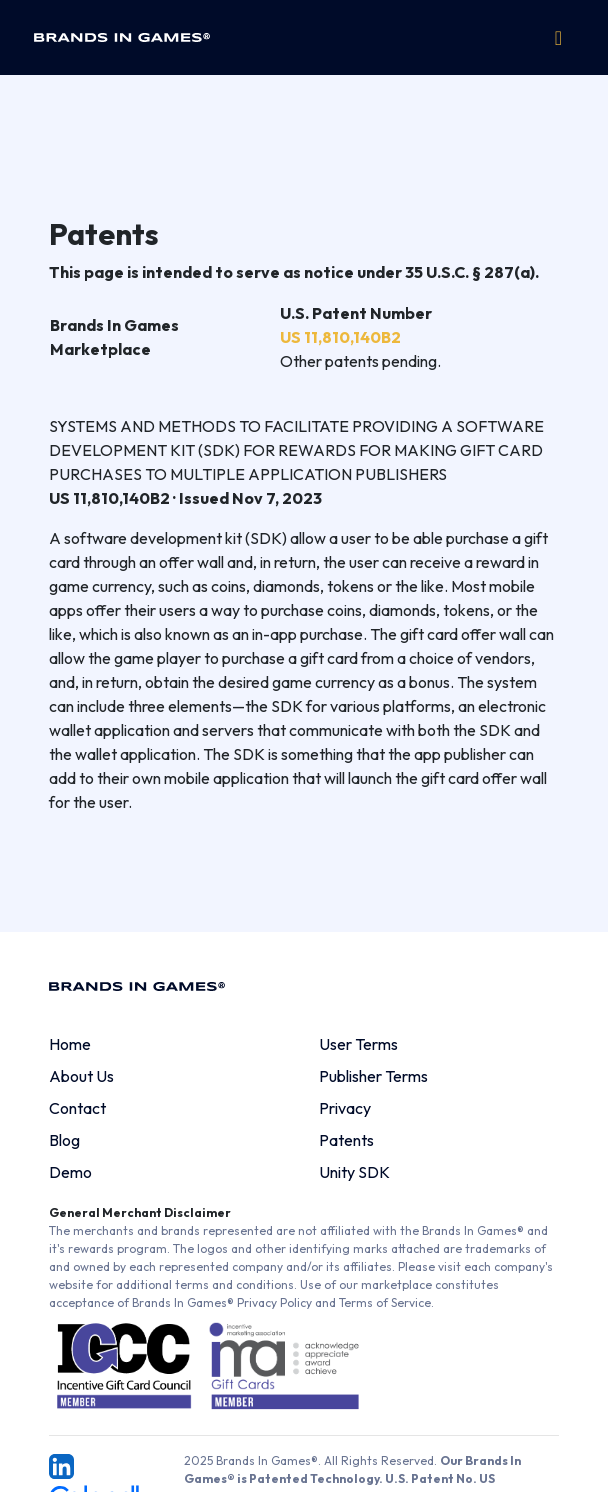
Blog (64, 1140)
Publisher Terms (373, 1076)
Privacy (345, 1108)
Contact (77, 1108)
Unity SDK (354, 1172)
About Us (81, 1076)
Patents (346, 1140)
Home (70, 1044)
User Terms (358, 1044)
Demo (70, 1172)
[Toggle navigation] (558, 38)
